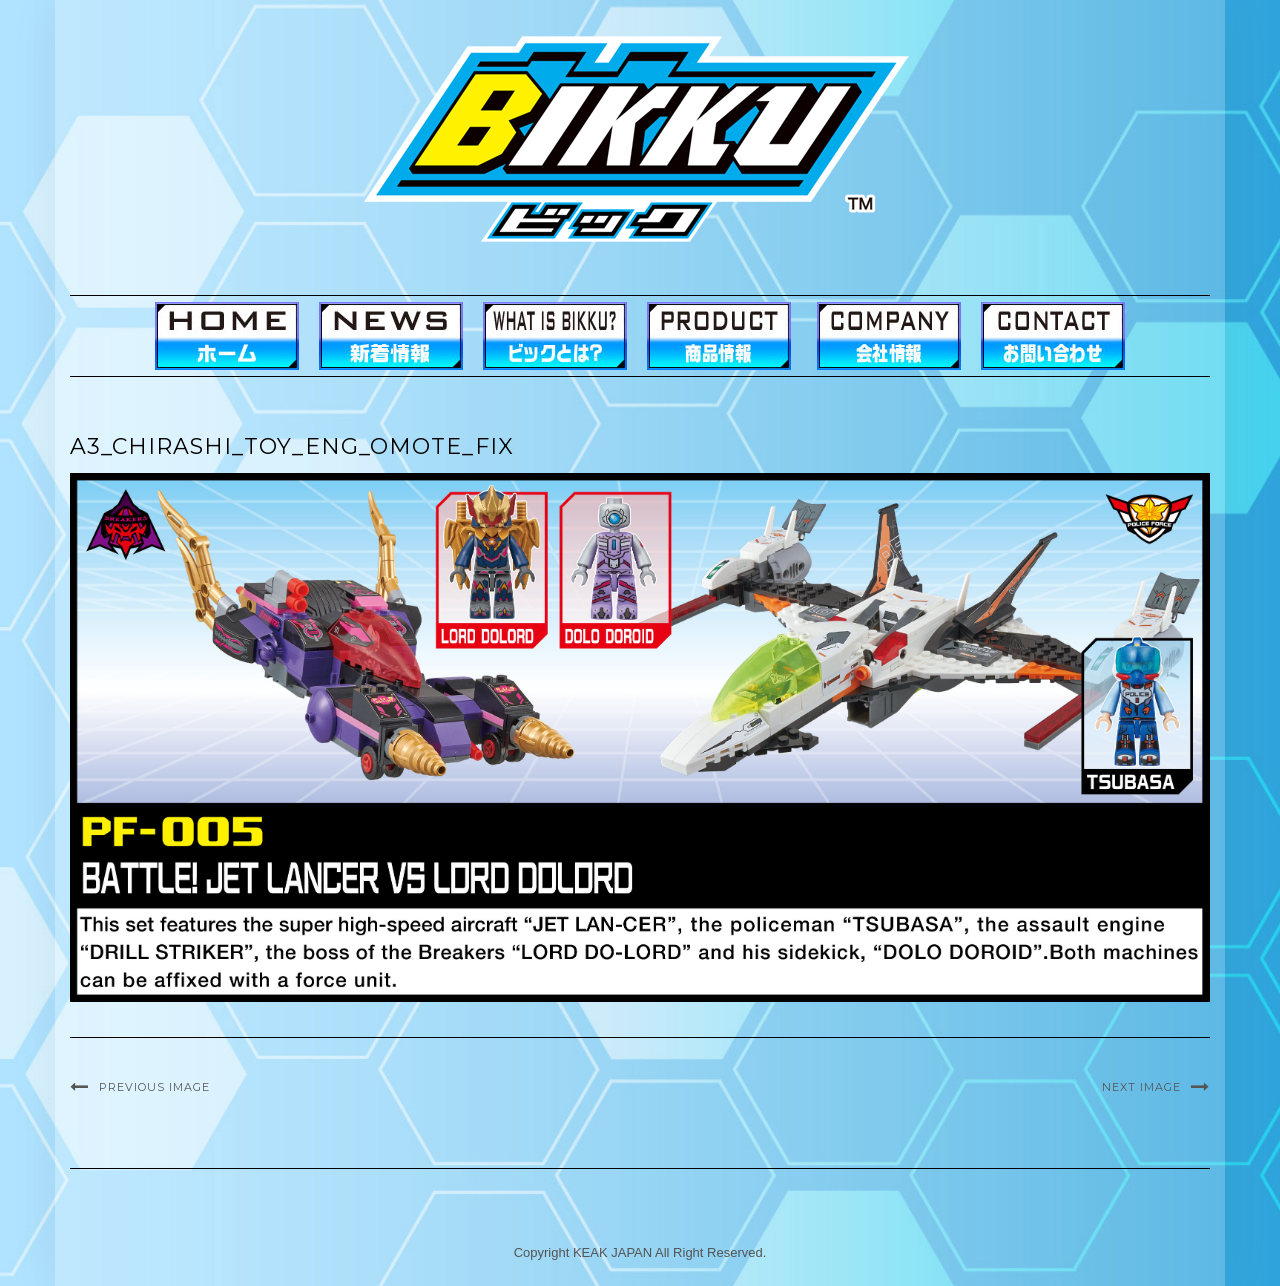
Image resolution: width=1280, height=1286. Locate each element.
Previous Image (154, 1087)
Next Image (1141, 1087)
